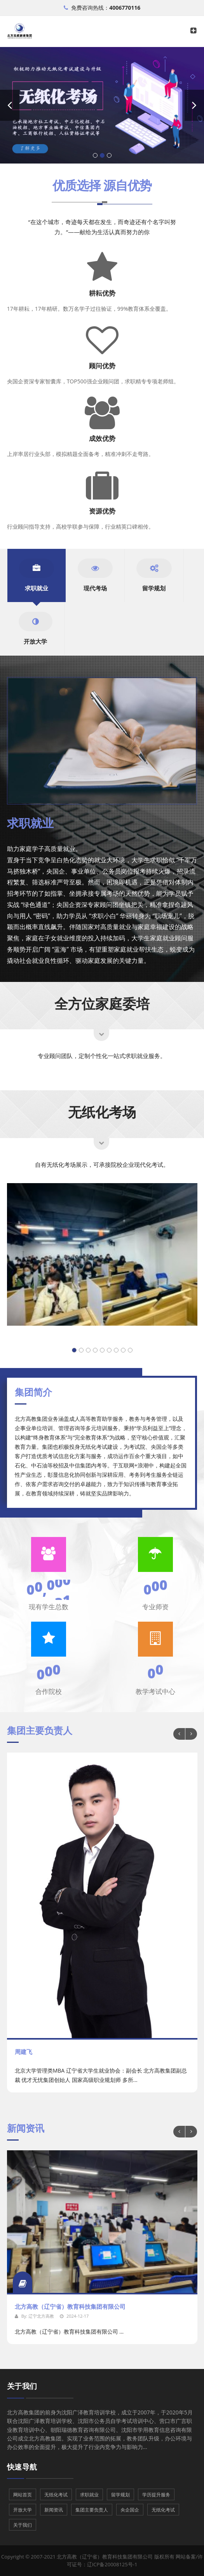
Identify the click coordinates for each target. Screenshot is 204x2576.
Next (191, 1734)
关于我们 (22, 2386)
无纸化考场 (102, 1112)
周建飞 (23, 2052)
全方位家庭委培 (102, 1003)
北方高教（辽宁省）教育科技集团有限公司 (70, 2306)
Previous (179, 1734)
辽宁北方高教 (41, 2316)
